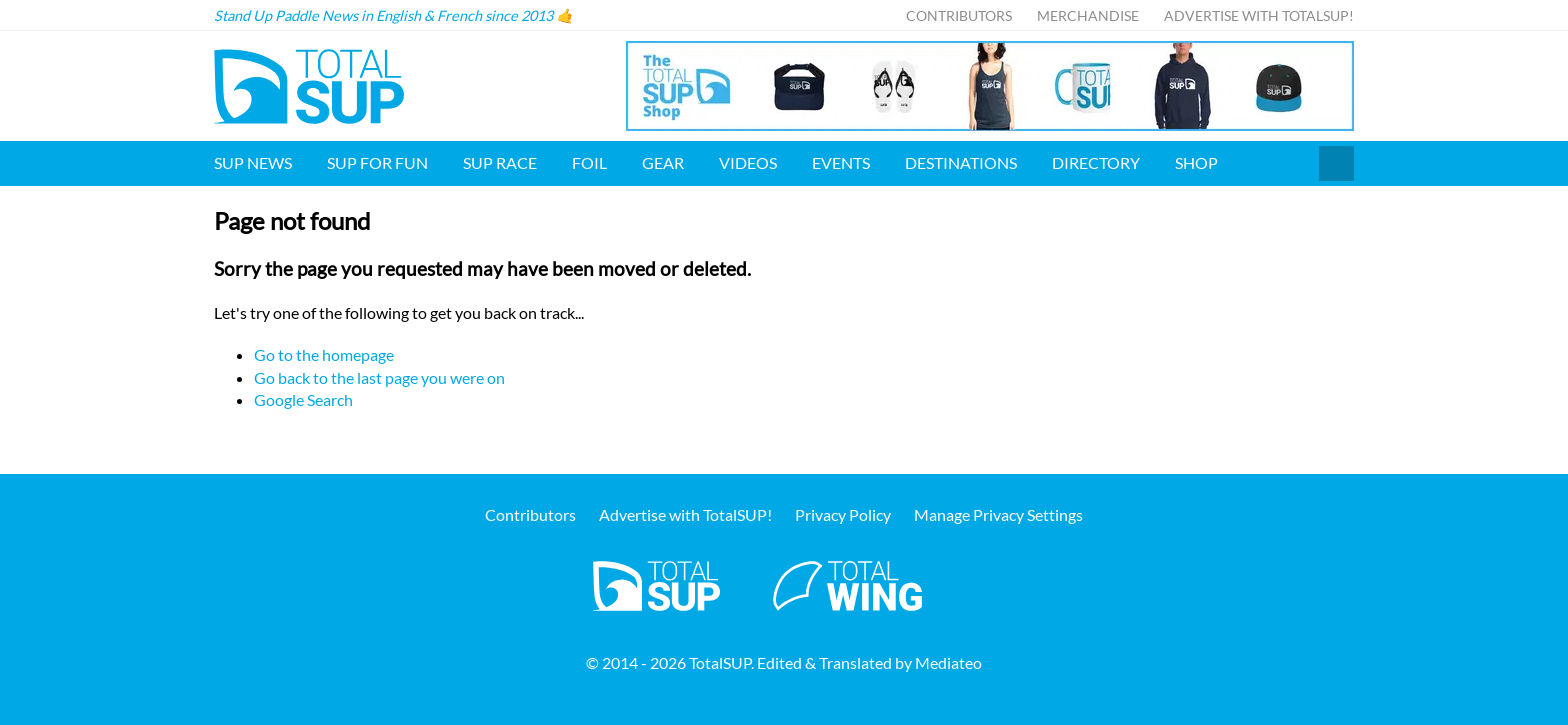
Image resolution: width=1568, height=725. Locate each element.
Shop (1196, 162)
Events (841, 162)
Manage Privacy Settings (998, 514)
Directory (1096, 162)
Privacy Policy (843, 514)
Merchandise (1088, 15)
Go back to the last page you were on (379, 377)
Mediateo (948, 662)
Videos (748, 162)
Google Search (303, 399)
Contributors (959, 15)
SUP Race (500, 162)
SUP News (253, 162)
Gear (663, 162)
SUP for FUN (377, 162)
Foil (589, 162)
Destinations (961, 162)
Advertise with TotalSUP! (1259, 15)
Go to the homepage (324, 354)
